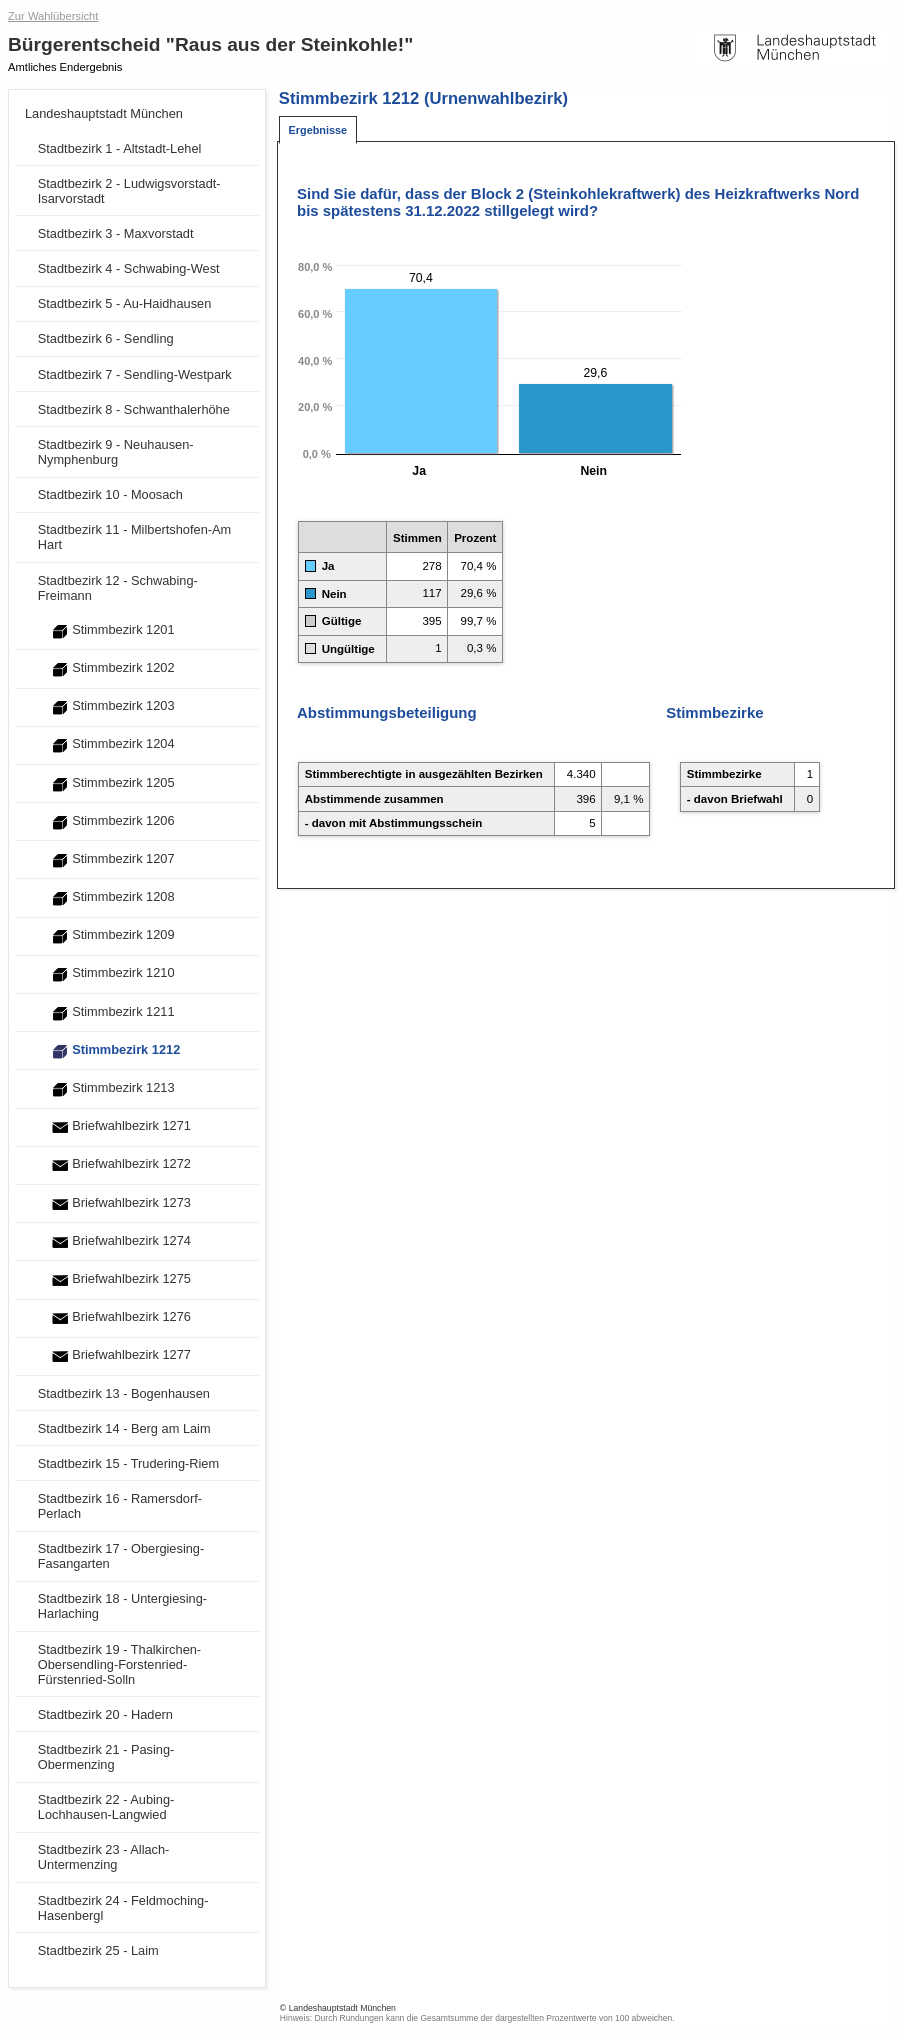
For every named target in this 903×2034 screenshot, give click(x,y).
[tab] (318, 130)
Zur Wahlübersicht (53, 16)
